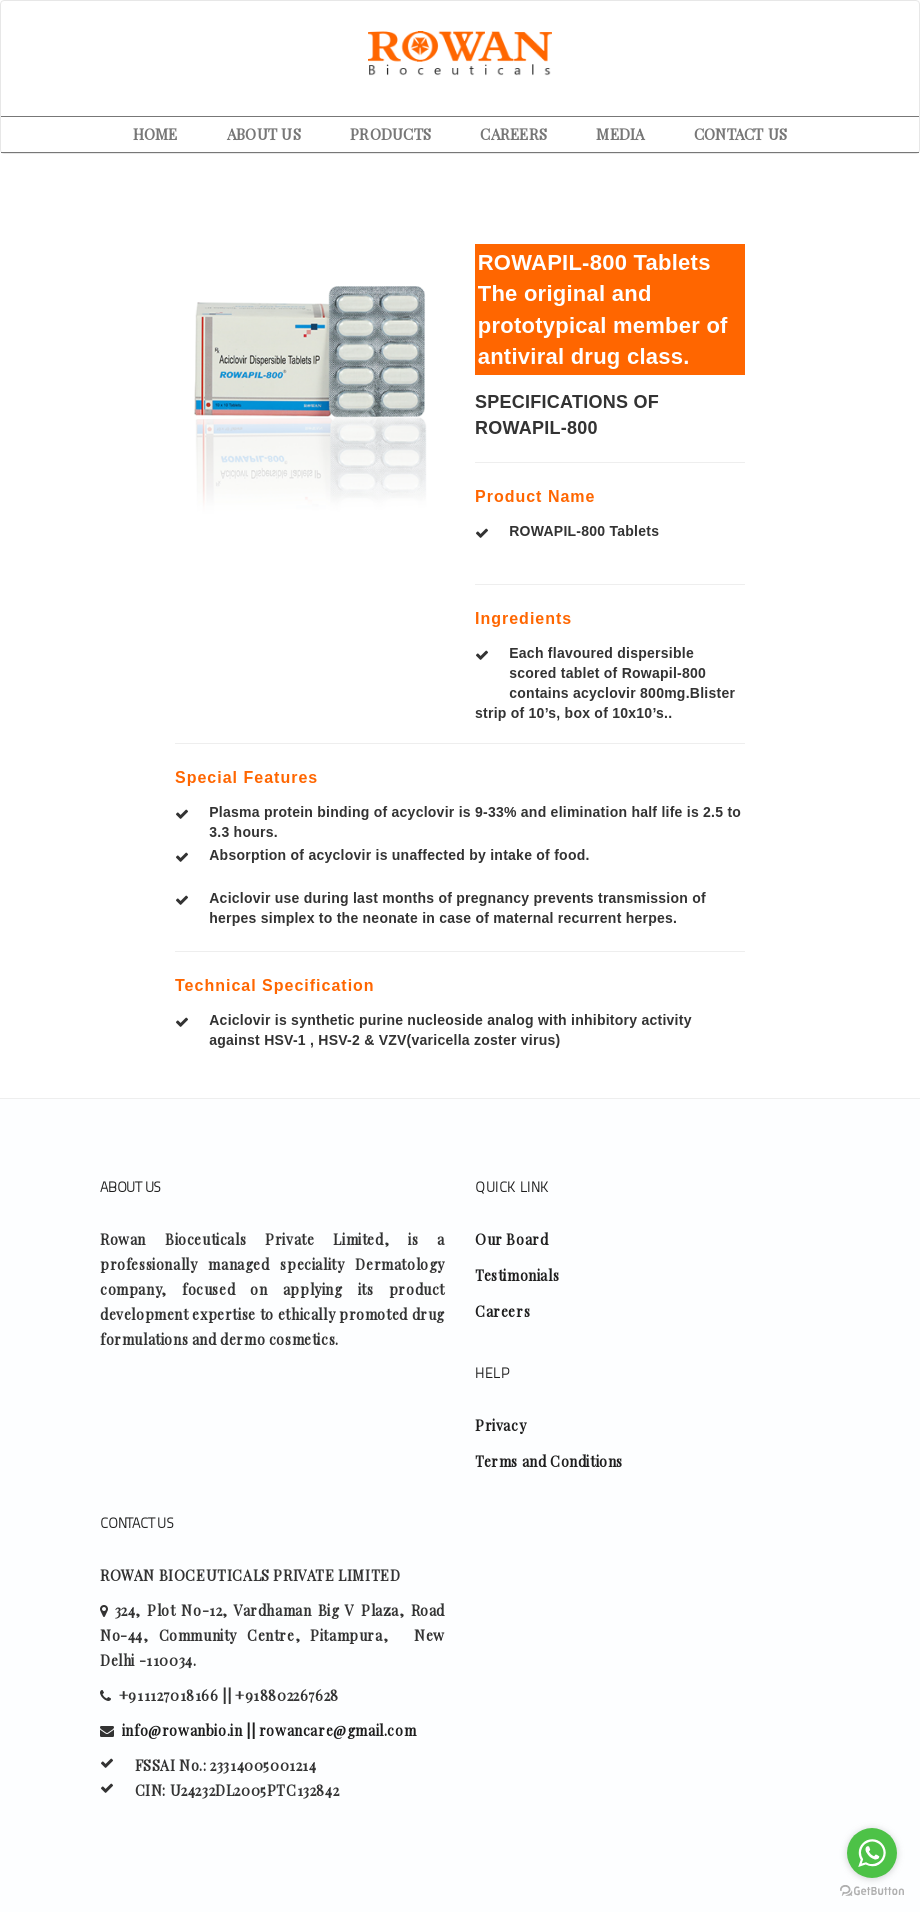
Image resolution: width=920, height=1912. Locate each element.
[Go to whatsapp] (872, 1853)
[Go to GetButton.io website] (872, 1891)
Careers (502, 1311)
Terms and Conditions (549, 1461)
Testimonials (517, 1275)
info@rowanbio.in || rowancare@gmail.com (269, 1730)
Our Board (511, 1239)
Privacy (500, 1425)
